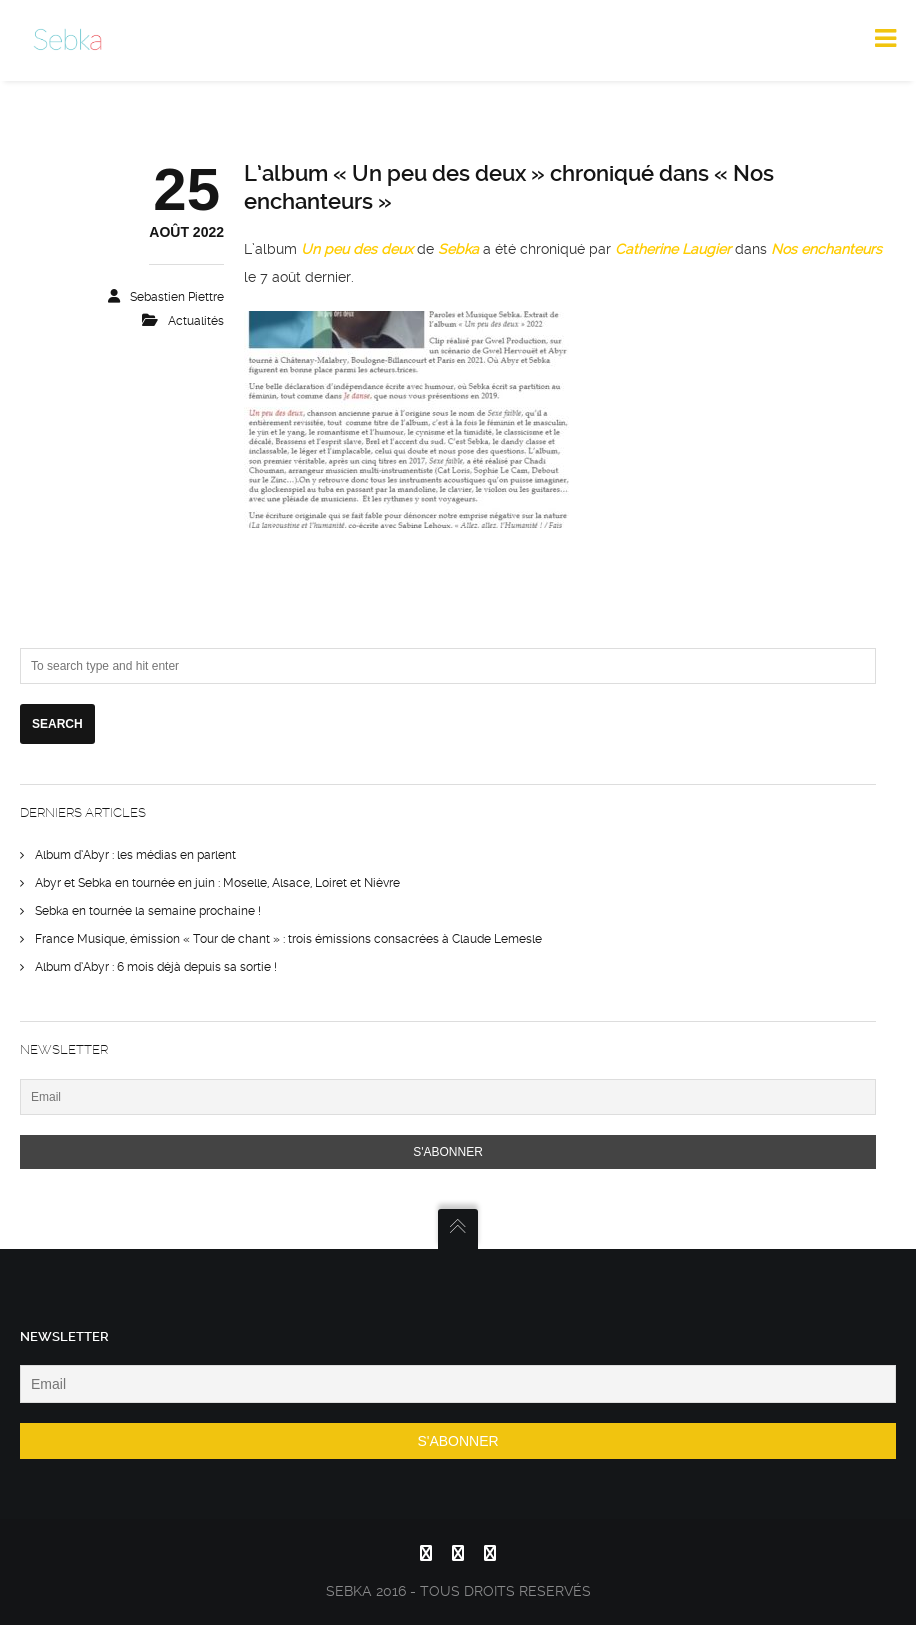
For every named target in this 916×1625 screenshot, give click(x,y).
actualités (196, 321)
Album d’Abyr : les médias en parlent (135, 855)
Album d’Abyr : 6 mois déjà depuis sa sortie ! (156, 967)
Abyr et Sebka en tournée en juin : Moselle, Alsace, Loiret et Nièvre (217, 883)
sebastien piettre (177, 297)
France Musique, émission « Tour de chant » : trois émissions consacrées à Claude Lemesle (288, 939)
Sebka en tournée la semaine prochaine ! (148, 911)
